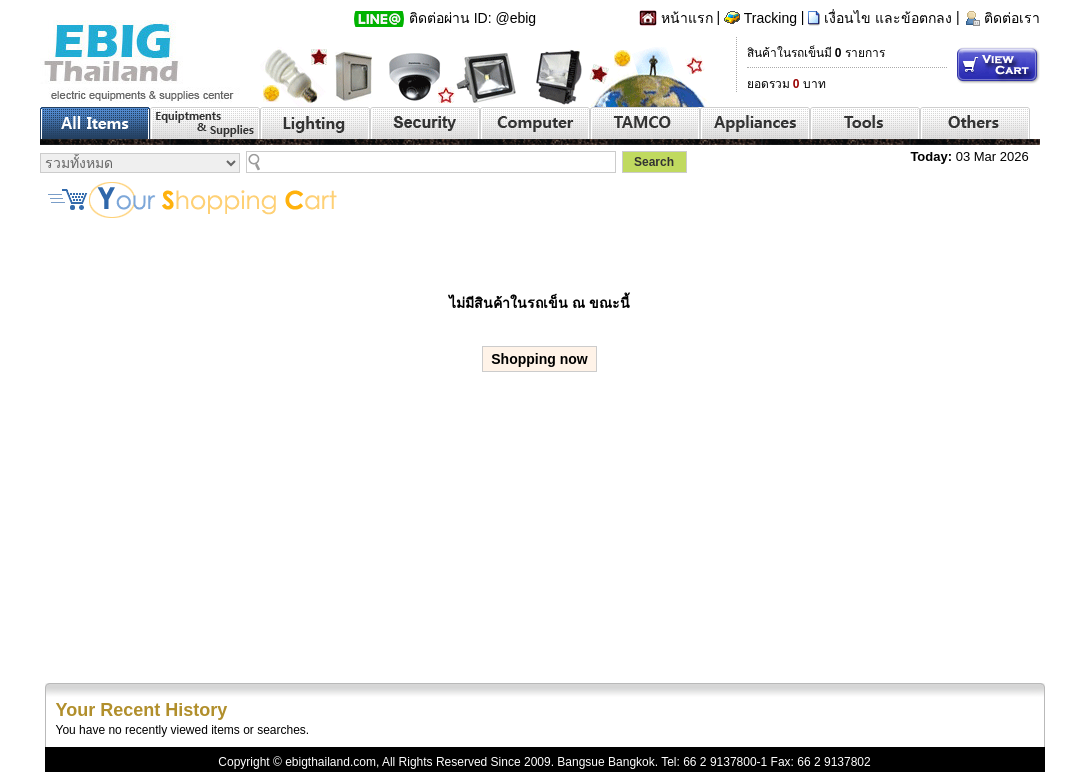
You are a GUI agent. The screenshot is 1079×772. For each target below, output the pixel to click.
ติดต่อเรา (1012, 18)
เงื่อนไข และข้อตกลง (888, 18)
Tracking (770, 18)
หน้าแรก (687, 18)
